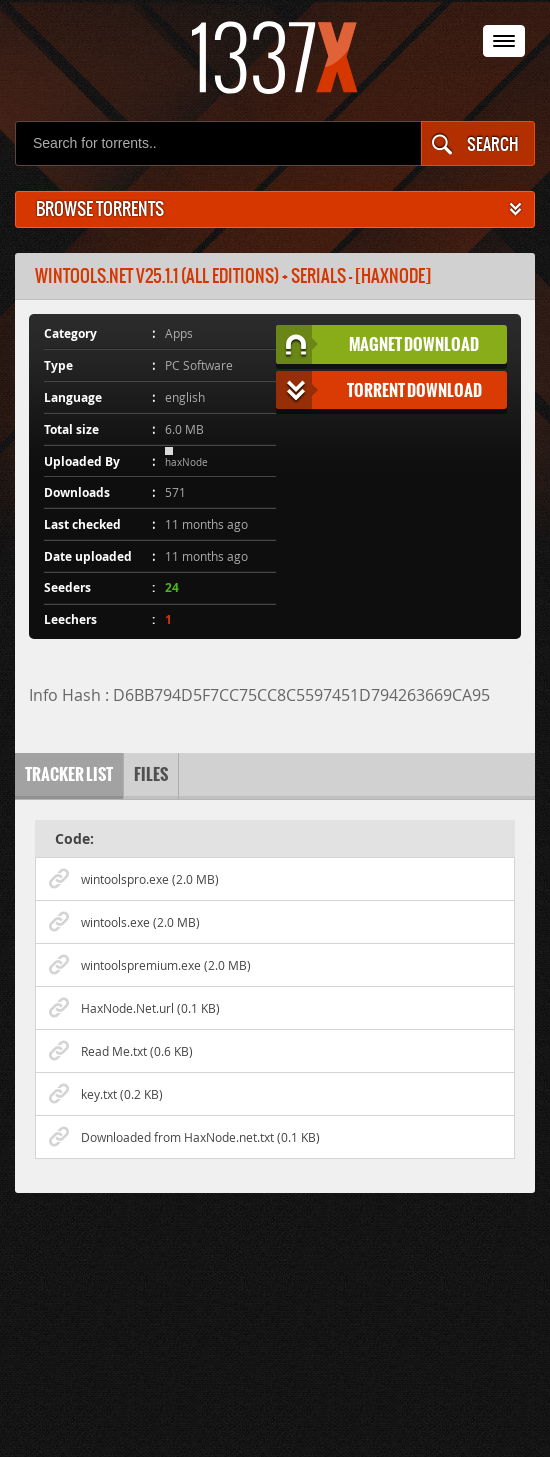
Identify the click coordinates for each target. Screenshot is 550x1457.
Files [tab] (151, 774)
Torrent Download (379, 390)
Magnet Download (378, 344)
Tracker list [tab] (69, 774)
